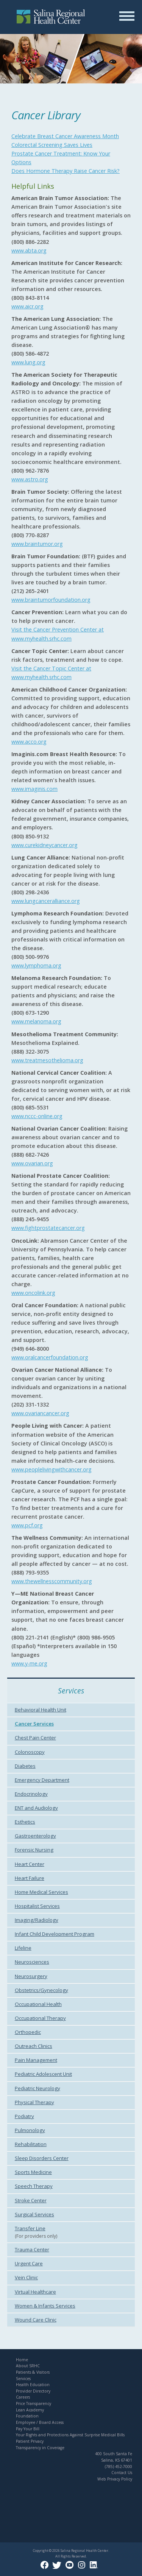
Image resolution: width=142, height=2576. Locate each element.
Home (22, 2359)
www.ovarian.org (32, 1163)
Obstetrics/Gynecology (41, 1990)
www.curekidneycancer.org (44, 845)
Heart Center (29, 1864)
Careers (23, 2397)
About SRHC (28, 2365)
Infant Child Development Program (54, 1933)
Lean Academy (30, 2410)
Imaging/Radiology (36, 1920)
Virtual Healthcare (35, 2291)
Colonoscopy (30, 1752)
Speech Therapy (34, 2186)
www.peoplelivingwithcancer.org (51, 1469)
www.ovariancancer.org (40, 1413)
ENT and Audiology (36, 1807)
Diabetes (25, 1766)
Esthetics (25, 1821)
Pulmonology (30, 2130)
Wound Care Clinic (35, 2319)
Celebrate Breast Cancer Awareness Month (65, 136)
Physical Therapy (34, 2102)
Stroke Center (31, 2200)
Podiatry (24, 2116)
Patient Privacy (30, 2441)
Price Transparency (33, 2403)
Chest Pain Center (35, 1737)
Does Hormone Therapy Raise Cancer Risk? (65, 170)
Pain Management (36, 2060)
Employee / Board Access (40, 2422)
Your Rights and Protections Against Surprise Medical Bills (70, 2434)
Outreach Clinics (33, 2046)
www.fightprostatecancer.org (48, 1227)
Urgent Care (29, 2263)
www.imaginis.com (34, 788)
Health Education (33, 2384)
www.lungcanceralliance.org (45, 900)
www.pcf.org (27, 1525)
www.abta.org (29, 250)
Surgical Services (34, 2214)
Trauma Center (32, 2249)
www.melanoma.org (36, 1021)
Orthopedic (28, 2032)
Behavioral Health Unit (40, 1709)
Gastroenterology (35, 1835)
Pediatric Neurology (37, 2088)
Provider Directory (33, 2391)
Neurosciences (32, 1961)
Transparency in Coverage (40, 2447)
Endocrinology (31, 1793)
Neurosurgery (31, 1976)
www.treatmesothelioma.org (47, 1060)
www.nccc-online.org (36, 1116)
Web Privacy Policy (114, 2479)
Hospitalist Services (37, 1906)
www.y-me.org (29, 1663)
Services (23, 2378)
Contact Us (121, 2472)
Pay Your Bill (27, 2428)
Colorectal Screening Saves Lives (51, 144)
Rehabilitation (31, 2144)
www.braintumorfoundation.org (51, 599)
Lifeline (23, 1947)
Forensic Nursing (34, 1849)
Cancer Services (34, 1723)
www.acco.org (29, 741)
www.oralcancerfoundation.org (49, 1357)
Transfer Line (30, 2228)
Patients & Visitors (33, 2372)
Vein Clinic (26, 2277)
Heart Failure (29, 1878)
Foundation (27, 2416)
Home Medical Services (41, 1892)
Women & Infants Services (45, 2305)
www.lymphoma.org (36, 965)
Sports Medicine (33, 2172)
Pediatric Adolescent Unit (43, 2074)
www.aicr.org (27, 306)
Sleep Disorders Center (42, 2158)
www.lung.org (28, 362)
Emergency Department (42, 1779)
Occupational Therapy (40, 2018)
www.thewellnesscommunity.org (51, 1581)
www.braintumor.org (37, 543)
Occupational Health (38, 2004)
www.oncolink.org (33, 1292)
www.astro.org (29, 479)
